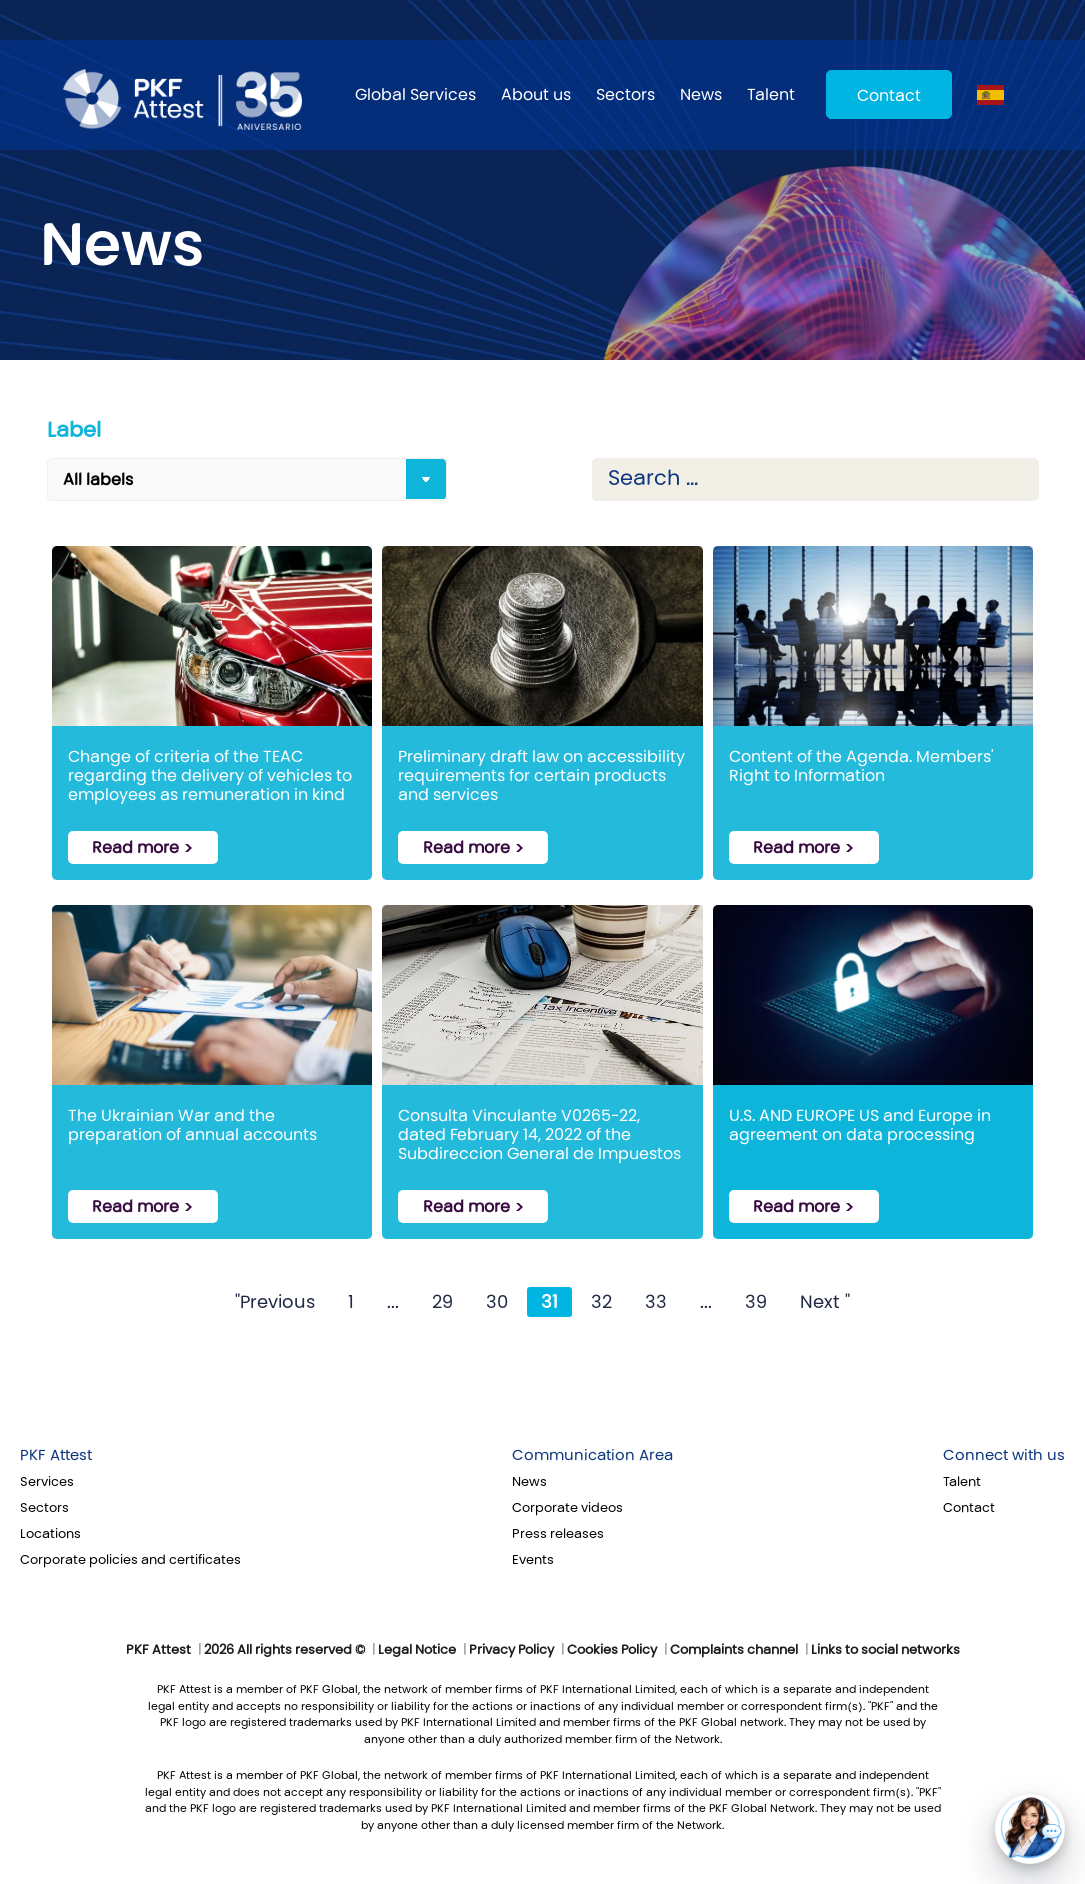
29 (442, 1302)
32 (601, 1302)
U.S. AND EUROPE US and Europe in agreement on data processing (860, 1125)
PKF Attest (56, 1455)
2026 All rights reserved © (284, 1650)
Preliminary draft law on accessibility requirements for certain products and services (541, 774)
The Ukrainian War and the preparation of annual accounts (192, 1125)
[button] (1030, 1829)
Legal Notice (417, 1650)
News (701, 94)
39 (756, 1302)
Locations (50, 1534)
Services (47, 1482)
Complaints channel (734, 1650)
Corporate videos (567, 1508)
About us (536, 94)
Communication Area (592, 1455)
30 (497, 1302)
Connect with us (1004, 1455)
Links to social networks (885, 1650)
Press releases (558, 1534)
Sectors (625, 94)
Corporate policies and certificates (130, 1560)
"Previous (275, 1302)
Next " (825, 1302)
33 (656, 1302)
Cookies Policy (612, 1650)
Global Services (415, 94)
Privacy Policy (511, 1650)
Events (533, 1560)
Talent (771, 94)
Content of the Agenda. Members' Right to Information (861, 766)
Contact (889, 95)
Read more (135, 847)
